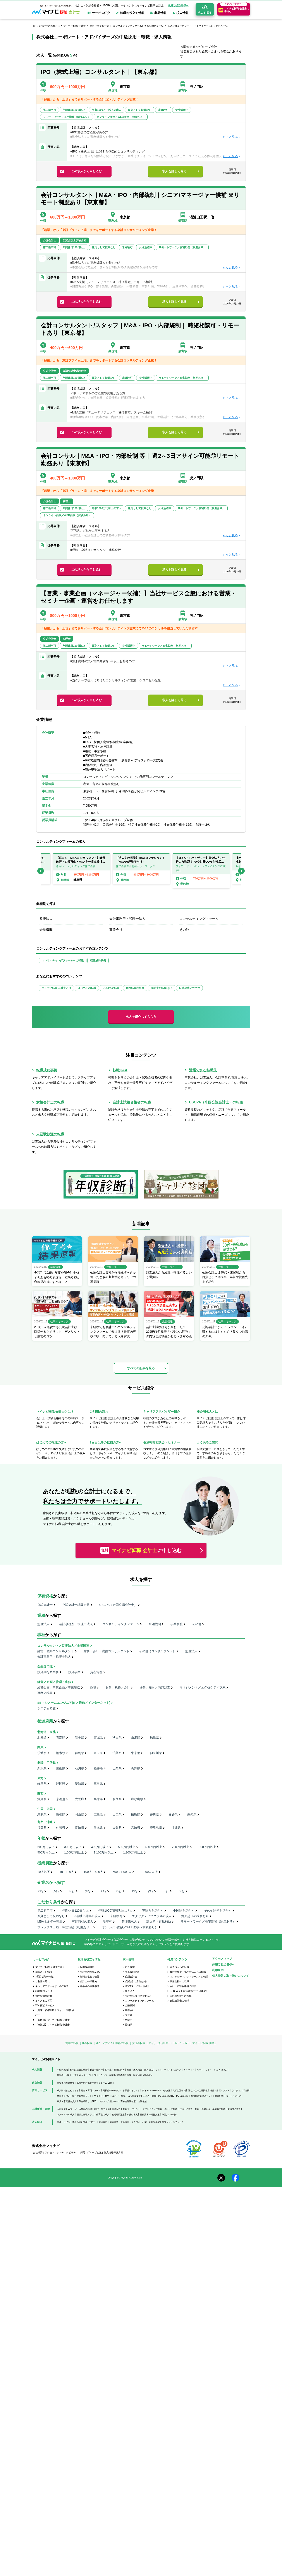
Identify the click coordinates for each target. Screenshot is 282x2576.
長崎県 (79, 1827)
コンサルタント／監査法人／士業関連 (63, 1645)
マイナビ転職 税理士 (204, 2043)
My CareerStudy (166, 2096)
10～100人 (66, 1872)
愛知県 (79, 1783)
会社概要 (38, 2152)
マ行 (134, 1891)
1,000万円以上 (74, 1852)
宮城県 (98, 1737)
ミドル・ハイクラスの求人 (168, 2070)
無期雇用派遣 (118, 2114)
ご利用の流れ (42, 1981)
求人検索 (130, 1967)
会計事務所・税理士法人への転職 (188, 1971)
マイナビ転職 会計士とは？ (50, 1967)
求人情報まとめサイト (68, 2090)
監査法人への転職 (179, 1967)
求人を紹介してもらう (141, 1016)
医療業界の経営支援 (150, 2114)
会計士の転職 (170, 2109)
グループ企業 (94, 2152)
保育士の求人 (102, 2114)
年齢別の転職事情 (89, 1986)
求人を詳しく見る (174, 171)
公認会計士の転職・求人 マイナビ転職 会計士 (61, 25)
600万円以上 (153, 1847)
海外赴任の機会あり (195, 1916)
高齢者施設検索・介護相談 (133, 2101)
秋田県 (117, 1737)
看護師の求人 (234, 2109)
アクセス (49, 2152)
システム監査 (46, 1708)
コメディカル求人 (65, 2114)
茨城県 (41, 1753)
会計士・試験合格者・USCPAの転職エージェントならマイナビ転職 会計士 (120, 5)
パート (200, 2070)
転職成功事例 (98, 960)
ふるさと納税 (149, 2096)
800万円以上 (207, 1847)
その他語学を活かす (218, 1910)
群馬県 (79, 1753)
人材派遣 (61, 2109)
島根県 (60, 1814)
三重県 (98, 1783)
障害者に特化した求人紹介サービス (74, 2075)
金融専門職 (45, 1666)
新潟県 (41, 1768)
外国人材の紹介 (169, 2114)
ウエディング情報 (240, 2090)
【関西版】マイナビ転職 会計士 (52, 2019)
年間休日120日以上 (75, 1910)
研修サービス (63, 2122)
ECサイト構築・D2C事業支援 (126, 2096)
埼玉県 (98, 1753)
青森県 (60, 1737)
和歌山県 (137, 1799)
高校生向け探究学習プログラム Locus (95, 2083)
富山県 (60, 1768)
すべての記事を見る (141, 1368)
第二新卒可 (45, 1910)
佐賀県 (60, 1827)
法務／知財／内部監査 (154, 1687)
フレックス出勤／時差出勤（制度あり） (64, 1927)
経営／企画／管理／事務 (54, 1682)
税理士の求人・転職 (189, 2109)
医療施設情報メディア (202, 2096)
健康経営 (114, 2122)
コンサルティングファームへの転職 (63, 960)
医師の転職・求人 (85, 2114)
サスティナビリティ (67, 2152)
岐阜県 (41, 1783)
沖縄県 (176, 1827)
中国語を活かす (183, 1910)
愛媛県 (173, 1814)
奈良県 (117, 1799)
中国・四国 (45, 1809)
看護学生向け (96, 2070)
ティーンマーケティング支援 (156, 2090)
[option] (141, 869)
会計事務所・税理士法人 (127, 919)
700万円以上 (180, 1847)
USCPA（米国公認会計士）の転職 (216, 1102)
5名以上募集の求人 (87, 1916)
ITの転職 (87, 2043)
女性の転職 (138, 2043)
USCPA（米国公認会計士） (118, 1605)
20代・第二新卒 (102, 2109)
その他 (184, 929)
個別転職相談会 (135, 988)
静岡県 (60, 1783)
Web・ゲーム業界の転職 (80, 2109)
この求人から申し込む (86, 171)
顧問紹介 (205, 2109)
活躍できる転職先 (203, 1070)
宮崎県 (135, 1827)
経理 (93, 1687)
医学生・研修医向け (115, 2070)
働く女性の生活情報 (198, 2090)
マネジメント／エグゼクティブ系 (202, 1687)
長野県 (135, 1768)
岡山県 (79, 1814)
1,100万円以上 (103, 1852)
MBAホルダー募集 (49, 1921)
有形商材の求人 (82, 1921)
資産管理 (96, 1672)
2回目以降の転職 (44, 1976)
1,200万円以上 (133, 1852)
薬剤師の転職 (218, 2109)
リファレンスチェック (173, 2122)
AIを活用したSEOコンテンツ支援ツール (98, 2101)
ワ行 (182, 1891)
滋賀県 (41, 1799)
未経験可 (116, 1916)
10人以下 (43, 1872)
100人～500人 (93, 1872)
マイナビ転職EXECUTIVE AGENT (169, 2043)
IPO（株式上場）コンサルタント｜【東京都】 (100, 72)
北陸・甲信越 (46, 1763)
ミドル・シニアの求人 (216, 2070)
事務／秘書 (45, 1693)
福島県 (154, 1737)
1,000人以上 (149, 1872)
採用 (82, 2152)
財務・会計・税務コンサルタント (106, 1651)
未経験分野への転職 (180, 1995)
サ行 (72, 1891)
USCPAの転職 (111, 988)
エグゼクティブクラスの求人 (152, 1916)
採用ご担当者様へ (178, 5)
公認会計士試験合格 (76, 1605)
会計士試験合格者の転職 (132, 1102)
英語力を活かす (152, 1910)
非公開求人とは (43, 1991)
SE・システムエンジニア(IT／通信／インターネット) (73, 1702)
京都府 (60, 1799)
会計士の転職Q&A (161, 988)
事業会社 (115, 929)
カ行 (56, 1891)
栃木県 (60, 1753)
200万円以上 (46, 1847)
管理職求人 (129, 1921)
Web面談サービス (45, 2005)
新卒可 (107, 1921)
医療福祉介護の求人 (143, 2075)
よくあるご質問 (43, 2000)
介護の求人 (132, 2114)
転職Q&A (120, 1070)
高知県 (191, 1814)
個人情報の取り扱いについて (230, 1975)
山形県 (135, 1737)
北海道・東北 (46, 1732)
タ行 (87, 1891)
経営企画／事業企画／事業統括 (58, 1687)
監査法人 (46, 919)
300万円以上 (72, 1847)
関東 (40, 1747)
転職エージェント (131, 2109)
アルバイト (189, 2070)
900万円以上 (46, 1852)
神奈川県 (156, 1753)
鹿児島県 (156, 1827)
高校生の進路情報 (65, 2083)
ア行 (40, 1891)
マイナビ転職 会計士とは (56, 988)
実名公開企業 (132, 1971)
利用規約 (218, 1970)
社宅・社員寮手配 (151, 2122)
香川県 (154, 1814)
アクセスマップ (222, 1958)
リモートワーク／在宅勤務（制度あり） (208, 1921)
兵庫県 (98, 1799)
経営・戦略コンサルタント (55, 1651)
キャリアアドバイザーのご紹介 (52, 1986)
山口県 (117, 1814)
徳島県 (135, 1814)
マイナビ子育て (101, 2096)
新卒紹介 (116, 2109)
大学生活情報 (179, 2090)
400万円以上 (99, 1847)
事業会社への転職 (179, 1981)
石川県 (79, 1768)
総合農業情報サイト (82, 2096)
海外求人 (148, 2070)
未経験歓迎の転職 (50, 1134)
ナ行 (103, 1891)
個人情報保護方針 (113, 2152)
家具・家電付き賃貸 (67, 2101)
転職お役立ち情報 (89, 1976)
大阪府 (79, 1799)
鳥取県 (41, 1814)
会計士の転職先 (88, 1981)
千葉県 (117, 1753)
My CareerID (182, 2096)
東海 (40, 1778)
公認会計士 (45, 1605)
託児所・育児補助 (158, 1921)
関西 (40, 1793)
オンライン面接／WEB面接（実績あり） (130, 1927)
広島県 (98, 1814)
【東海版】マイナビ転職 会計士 (52, 2024)
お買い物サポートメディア (228, 2096)
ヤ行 (150, 1891)
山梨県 (117, 1768)
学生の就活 (62, 2070)
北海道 (41, 1737)
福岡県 (41, 1827)
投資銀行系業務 (48, 1672)
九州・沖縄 (45, 1822)
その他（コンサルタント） (157, 1651)
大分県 (117, 1827)
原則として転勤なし (51, 1916)
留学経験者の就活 (79, 2070)
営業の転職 (72, 2043)
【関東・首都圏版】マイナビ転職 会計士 (54, 2012)
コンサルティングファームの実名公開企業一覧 (138, 25)
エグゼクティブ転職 (152, 2109)
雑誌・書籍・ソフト (219, 2090)
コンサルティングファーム (198, 919)
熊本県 (98, 1827)
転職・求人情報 (134, 2070)
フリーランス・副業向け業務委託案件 (112, 2075)
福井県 (98, 1768)
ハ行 (119, 1891)
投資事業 (74, 1672)
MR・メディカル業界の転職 (112, 2043)
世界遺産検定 (63, 2096)
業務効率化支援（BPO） (84, 2122)
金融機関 (46, 929)
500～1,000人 (122, 1872)
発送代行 (103, 2122)
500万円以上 (126, 1847)
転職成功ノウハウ (189, 988)
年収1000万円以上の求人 (115, 1910)
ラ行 (166, 1891)
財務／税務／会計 (117, 1687)
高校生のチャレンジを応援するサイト (121, 2090)
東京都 (135, 1753)
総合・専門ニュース (91, 2090)
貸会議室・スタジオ (130, 2122)
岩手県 (79, 1737)
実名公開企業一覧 (99, 25)
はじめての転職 (87, 988)
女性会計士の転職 (50, 1102)
